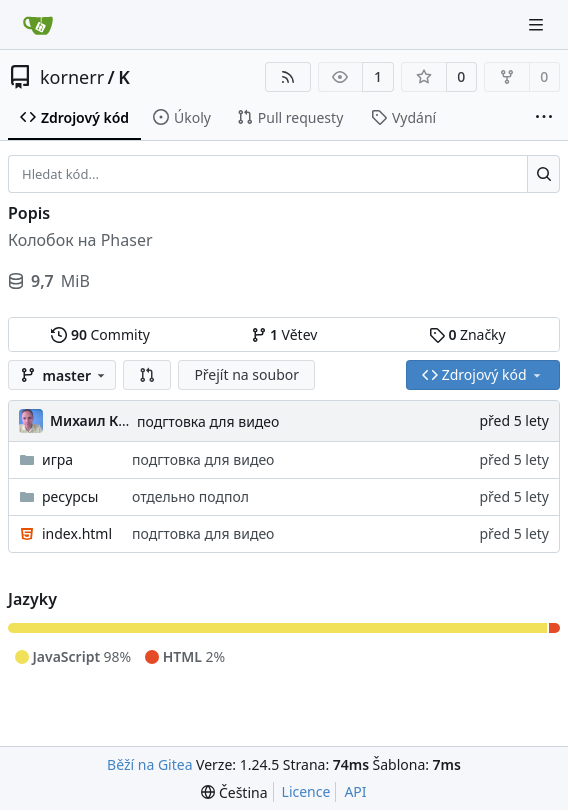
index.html (77, 533)
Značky (467, 334)
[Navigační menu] (538, 24)
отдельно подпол (190, 496)
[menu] (234, 792)
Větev (284, 334)
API (355, 791)
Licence (306, 791)
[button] (147, 375)
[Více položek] (544, 118)
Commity (100, 334)
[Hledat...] (543, 174)
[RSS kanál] (288, 77)
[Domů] (38, 25)
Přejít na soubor (246, 374)
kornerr (72, 77)
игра (57, 459)
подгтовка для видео (208, 421)
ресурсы (70, 496)
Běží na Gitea (149, 764)
